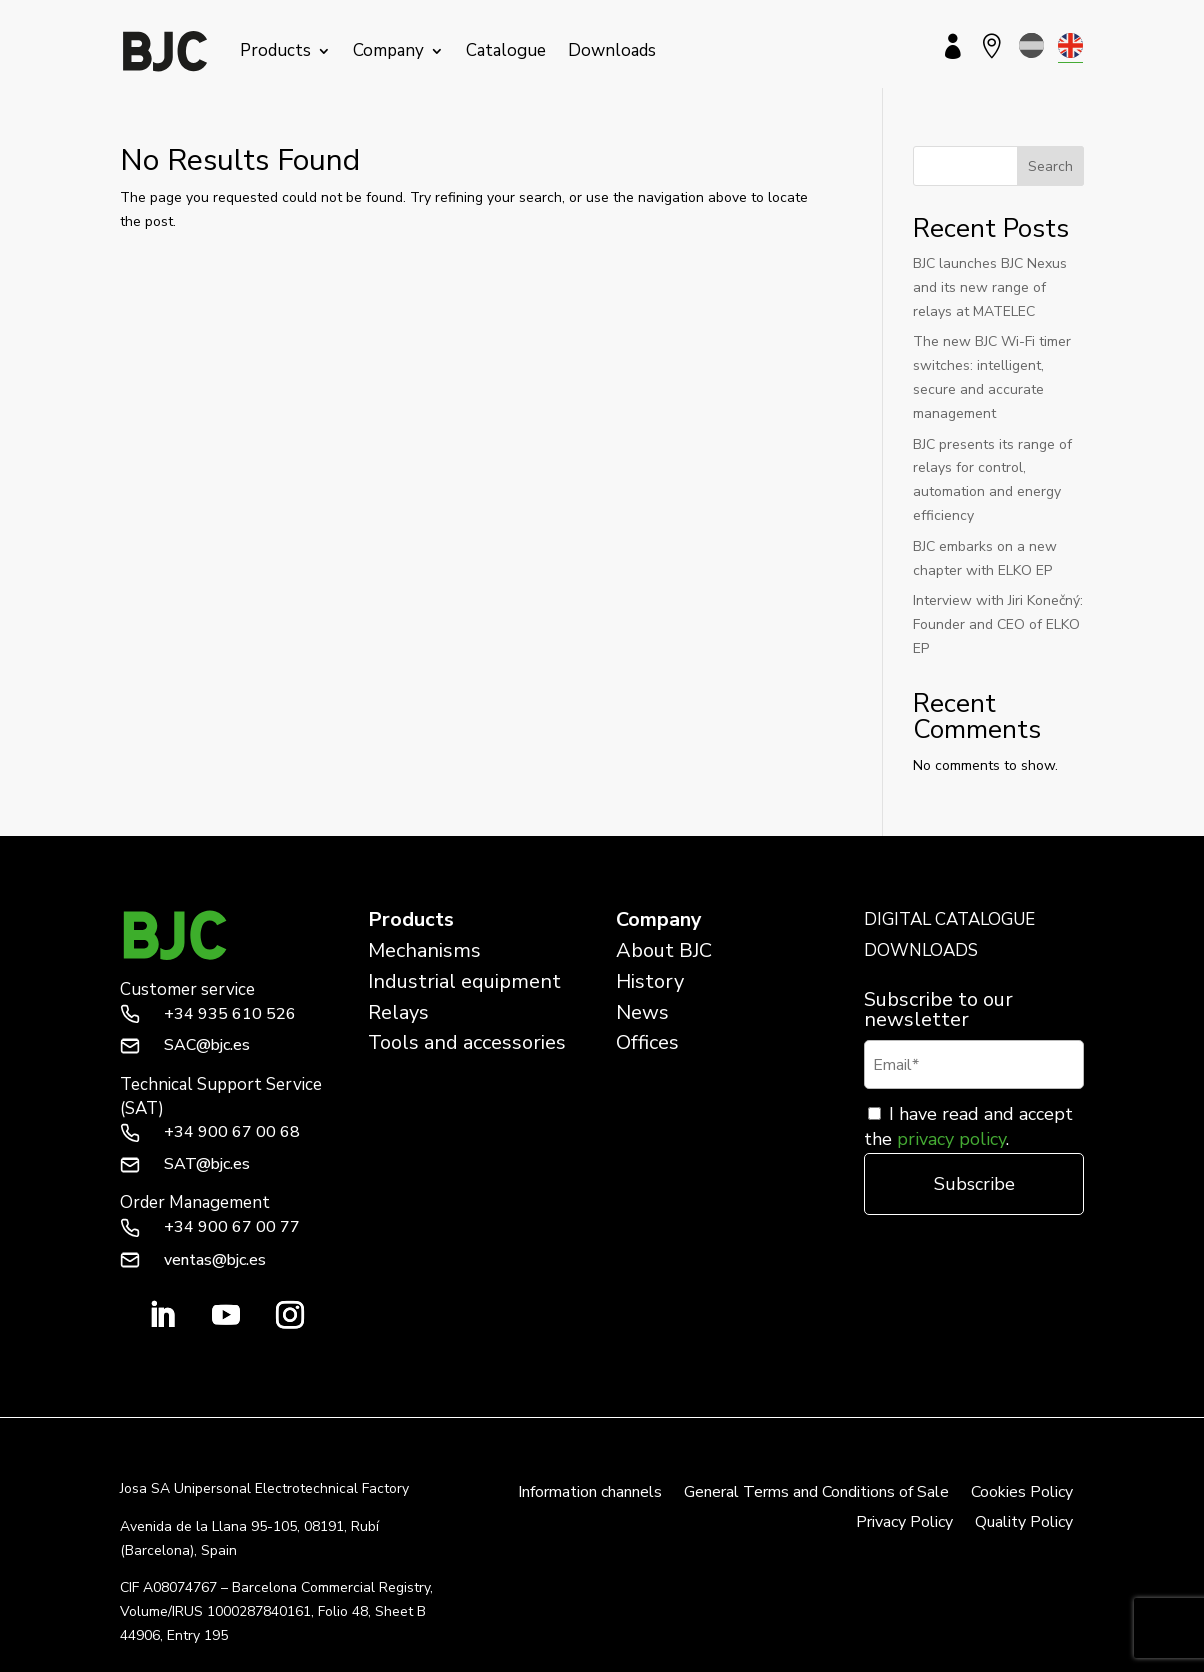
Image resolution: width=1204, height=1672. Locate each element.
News (642, 1012)
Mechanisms (424, 950)
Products (275, 50)
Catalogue (506, 50)
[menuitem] (1031, 45)
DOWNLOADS (921, 950)
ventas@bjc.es (215, 1260)
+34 (230, 1014)
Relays (398, 1012)
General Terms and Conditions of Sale (816, 1494)
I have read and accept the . (968, 1126)
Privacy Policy (904, 1524)
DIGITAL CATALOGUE (949, 919)
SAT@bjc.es (207, 1164)
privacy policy (951, 1139)
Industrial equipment (464, 981)
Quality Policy (1024, 1524)
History (650, 981)
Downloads (612, 50)
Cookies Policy (1022, 1494)
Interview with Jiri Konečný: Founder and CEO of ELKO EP (998, 624)
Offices (647, 1042)
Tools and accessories (467, 1042)
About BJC (664, 950)
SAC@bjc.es (207, 1045)
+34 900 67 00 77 (232, 1227)
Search (1050, 166)
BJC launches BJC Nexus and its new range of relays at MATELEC (990, 287)
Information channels (590, 1494)
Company (388, 50)
